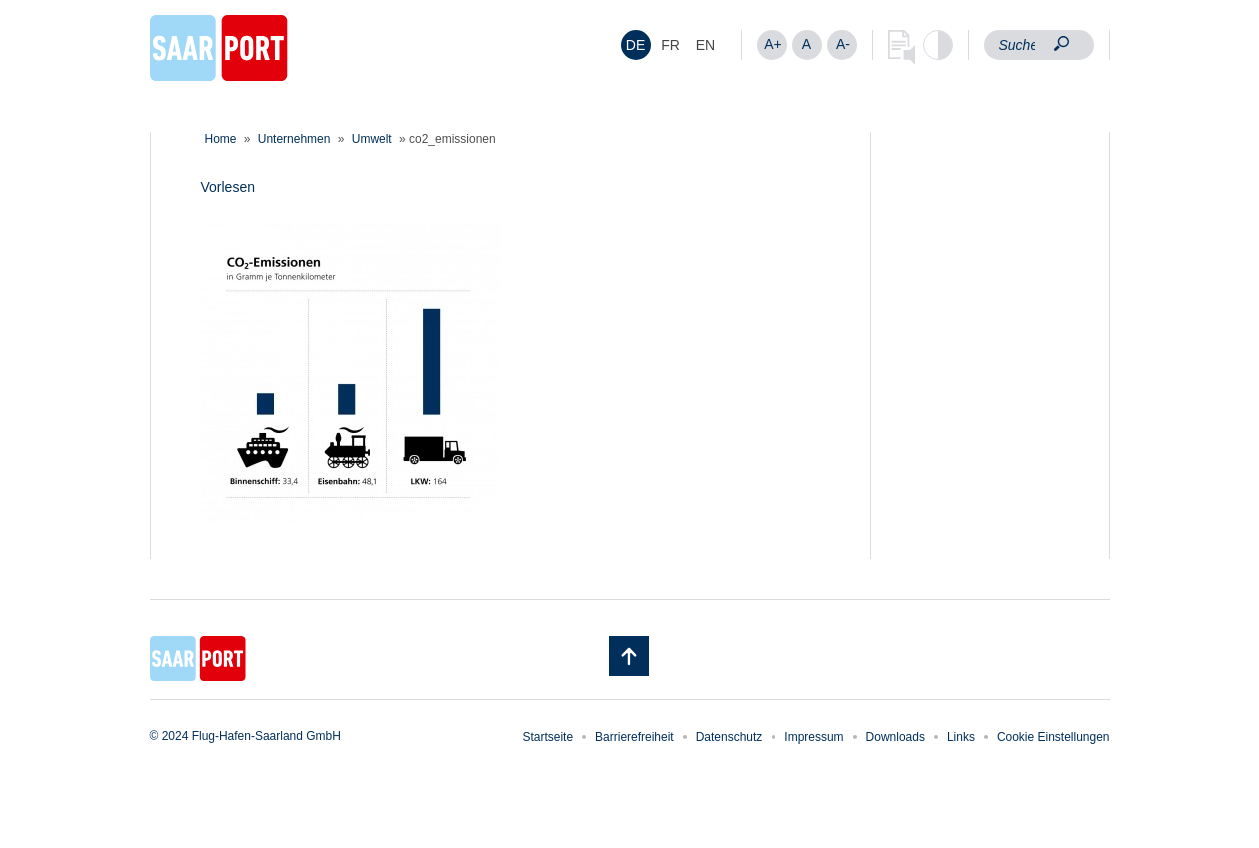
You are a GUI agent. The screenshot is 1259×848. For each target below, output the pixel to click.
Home (221, 139)
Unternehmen (294, 139)
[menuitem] (636, 45)
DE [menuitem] (635, 45)
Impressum (813, 737)
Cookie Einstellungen (1053, 737)
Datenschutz (729, 737)
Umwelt (372, 139)
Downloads (895, 737)
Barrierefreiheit (634, 737)
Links (961, 737)
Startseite (547, 737)
